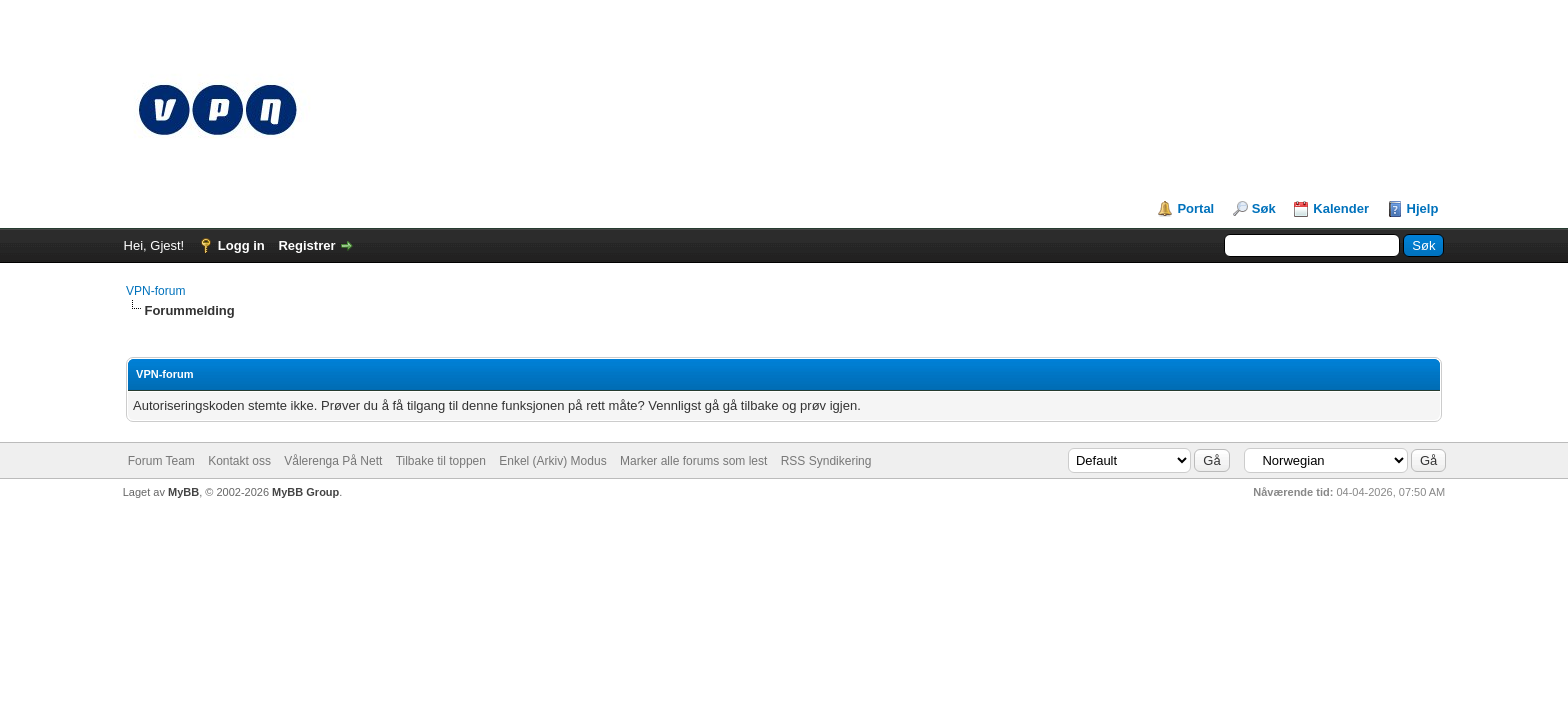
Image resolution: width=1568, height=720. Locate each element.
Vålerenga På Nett (333, 461)
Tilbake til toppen (441, 461)
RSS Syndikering (826, 461)
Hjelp (1423, 208)
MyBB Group (305, 492)
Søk (1264, 208)
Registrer (306, 245)
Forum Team (161, 461)
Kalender (1341, 208)
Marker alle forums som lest (693, 461)
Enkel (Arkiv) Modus (552, 461)
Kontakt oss (239, 461)
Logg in (241, 245)
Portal (1195, 208)
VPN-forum (155, 291)
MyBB (183, 492)
